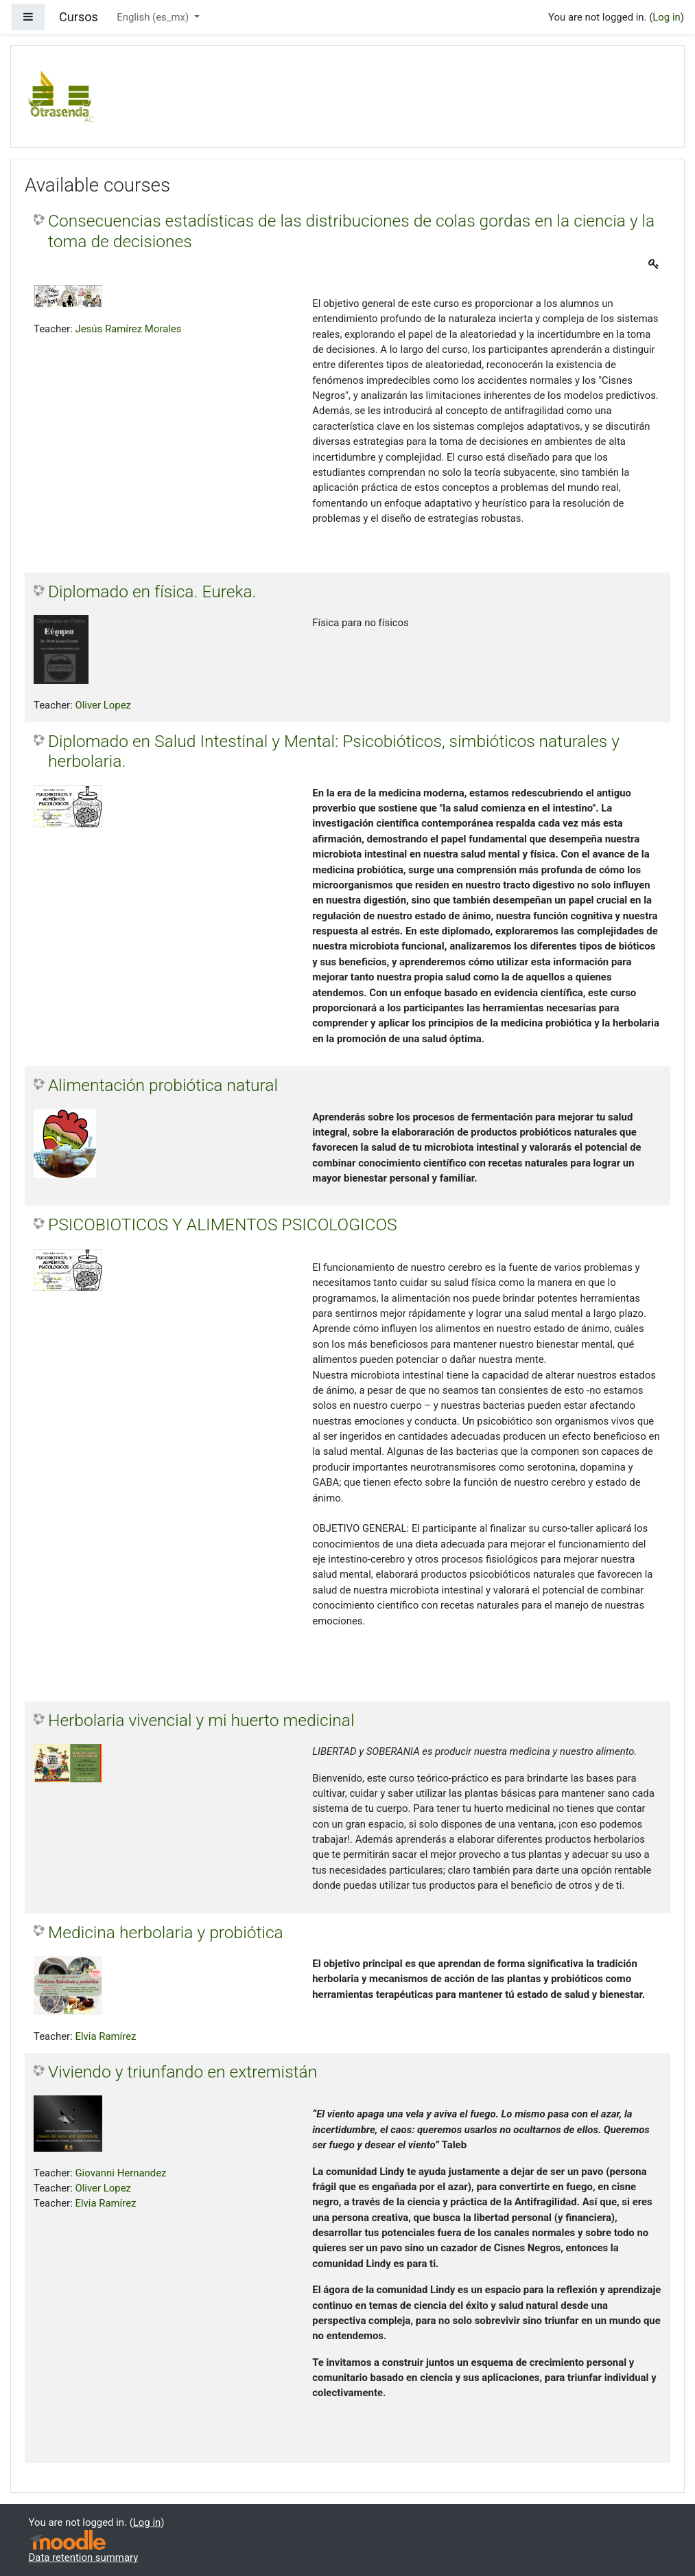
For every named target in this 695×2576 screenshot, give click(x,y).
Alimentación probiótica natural (163, 1085)
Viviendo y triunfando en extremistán (182, 2072)
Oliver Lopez (102, 705)
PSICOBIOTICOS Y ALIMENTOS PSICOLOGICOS (222, 1224)
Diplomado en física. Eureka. (152, 591)
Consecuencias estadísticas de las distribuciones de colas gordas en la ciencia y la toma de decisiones (351, 231)
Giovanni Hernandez (120, 2173)
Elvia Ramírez (105, 2036)
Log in (666, 17)
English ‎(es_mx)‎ (154, 17)
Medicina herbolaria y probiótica (165, 1932)
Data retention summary (84, 2557)
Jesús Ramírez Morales (128, 329)
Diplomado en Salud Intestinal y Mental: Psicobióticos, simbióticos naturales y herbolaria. (334, 751)
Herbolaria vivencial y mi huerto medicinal (201, 1720)
